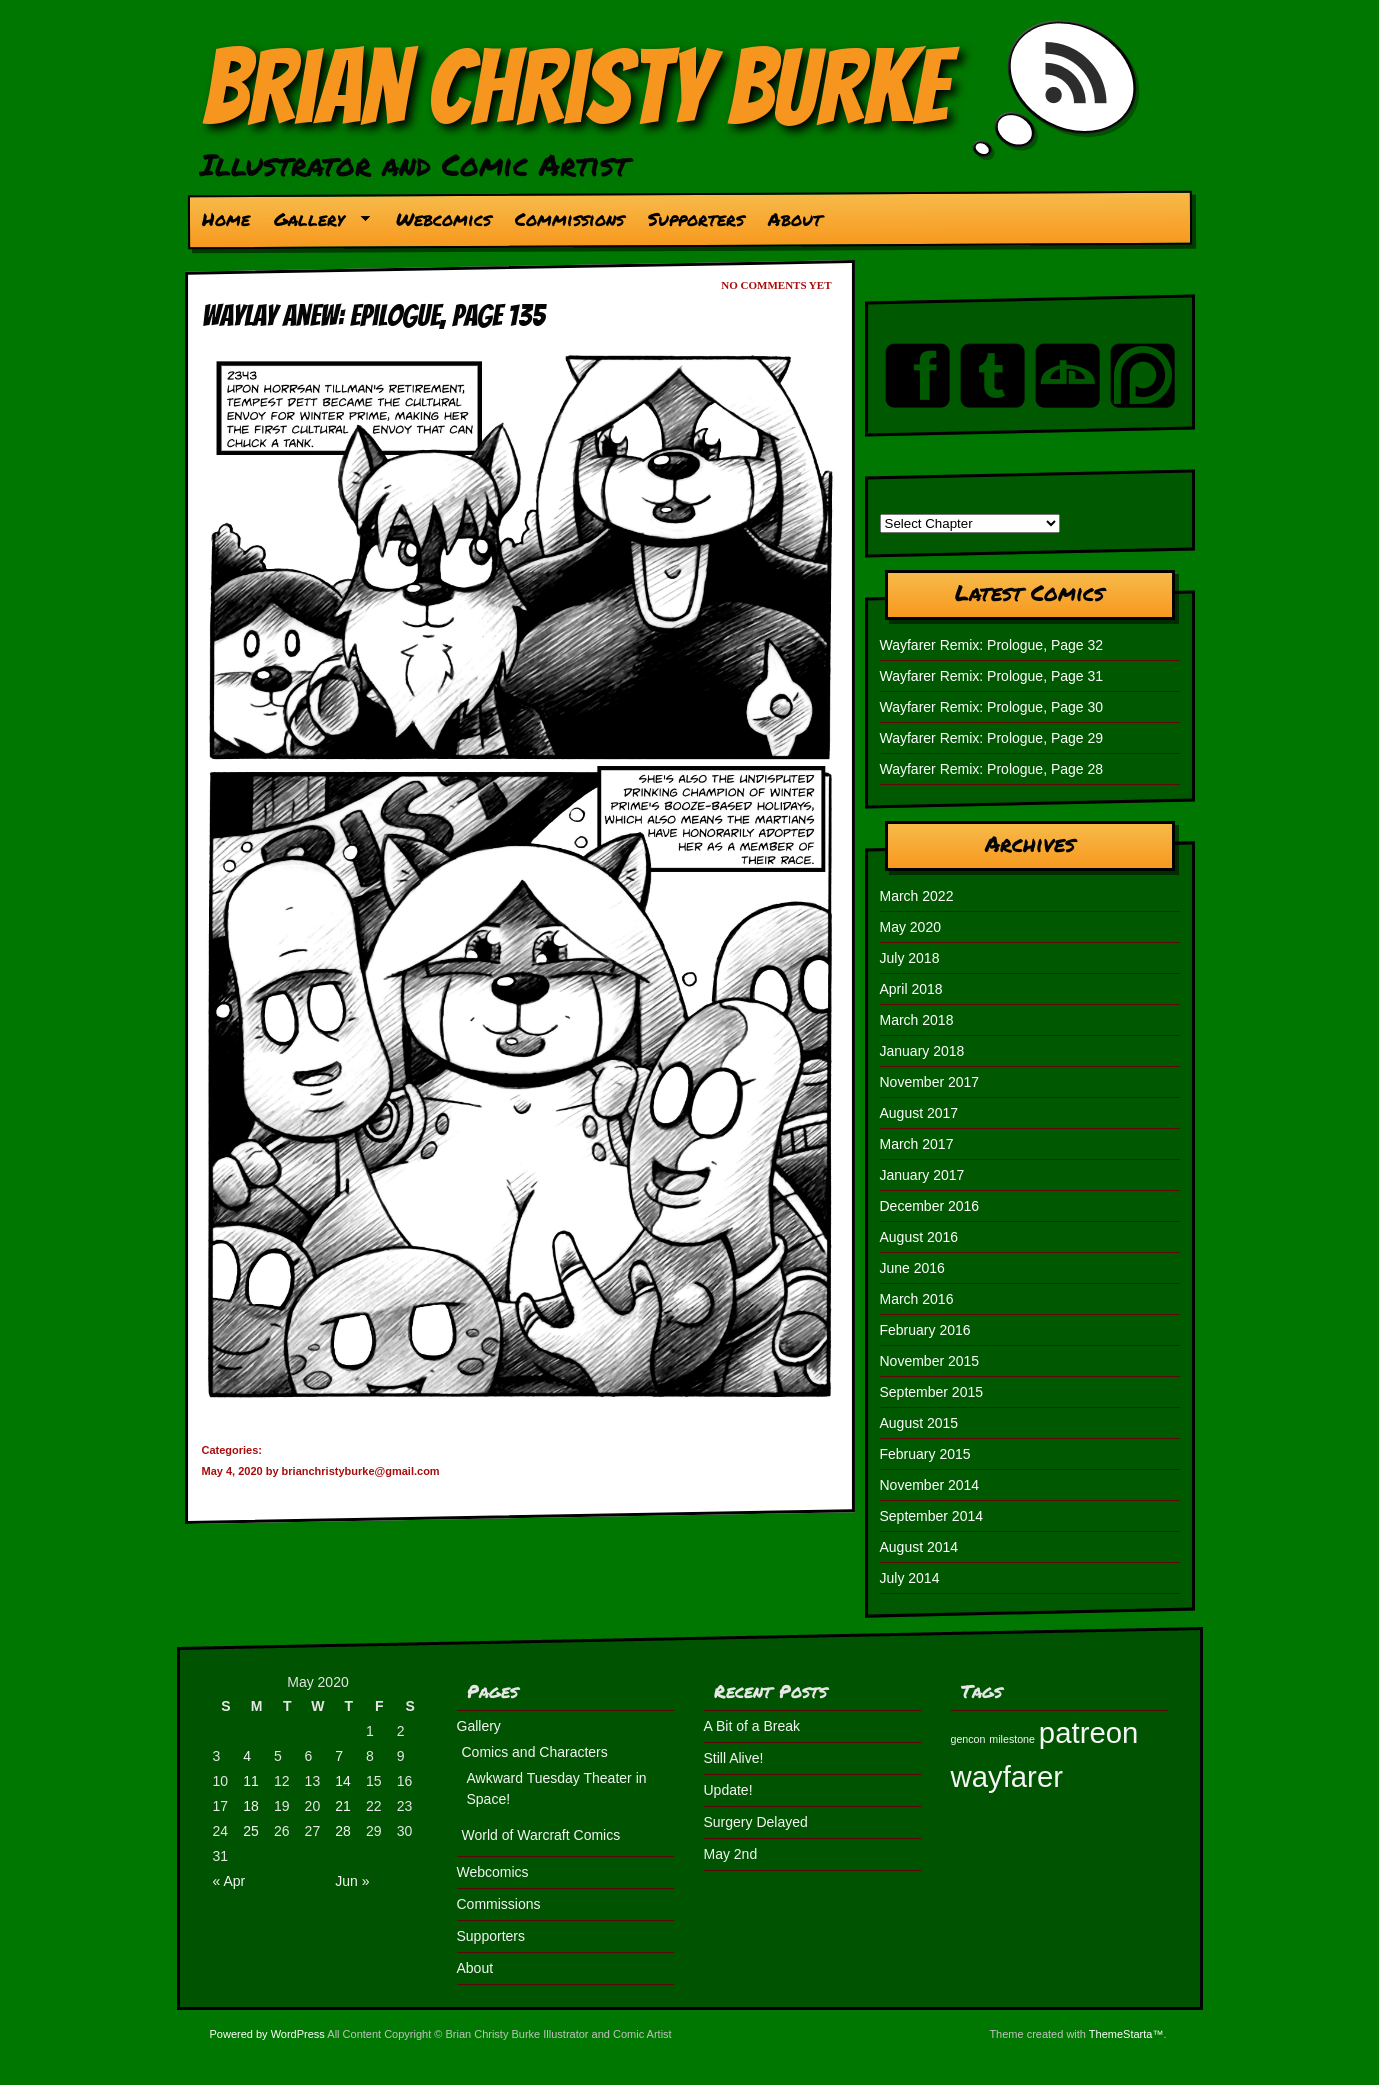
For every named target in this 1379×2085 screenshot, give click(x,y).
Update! (728, 1790)
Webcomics (443, 219)
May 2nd (731, 1854)
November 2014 (930, 1485)
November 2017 (930, 1082)
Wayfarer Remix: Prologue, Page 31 (992, 676)
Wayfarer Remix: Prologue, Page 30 (992, 707)
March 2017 (917, 1144)
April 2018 (911, 989)
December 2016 (930, 1206)
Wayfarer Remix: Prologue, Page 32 (992, 645)
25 (251, 1831)
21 (343, 1806)
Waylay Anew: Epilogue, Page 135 (373, 315)
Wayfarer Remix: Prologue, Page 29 (992, 738)
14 (343, 1781)
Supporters (696, 219)
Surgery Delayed (756, 1822)
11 (251, 1781)
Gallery (315, 224)
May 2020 (910, 927)
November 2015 (930, 1361)
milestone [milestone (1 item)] (1012, 1739)
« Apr (229, 1881)
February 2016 (925, 1330)
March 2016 (917, 1299)
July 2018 (910, 958)
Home (225, 219)
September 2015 (932, 1392)
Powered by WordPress (267, 2034)
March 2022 (917, 896)
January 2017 (922, 1175)
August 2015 (919, 1423)
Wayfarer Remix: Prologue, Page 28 (992, 769)
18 (251, 1806)
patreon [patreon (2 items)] (1088, 1732)
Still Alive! (734, 1758)
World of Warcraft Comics (541, 1835)
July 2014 (910, 1578)
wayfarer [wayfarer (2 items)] (1007, 1776)
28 (343, 1831)
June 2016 (912, 1268)
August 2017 (919, 1113)
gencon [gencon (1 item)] (968, 1739)
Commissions (569, 219)
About (795, 219)
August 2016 (919, 1237)
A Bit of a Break (752, 1726)
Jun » (352, 1881)
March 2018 (917, 1020)
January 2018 (922, 1051)
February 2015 (925, 1454)
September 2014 (932, 1516)
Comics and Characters (535, 1752)
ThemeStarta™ (1126, 2034)
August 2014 (919, 1547)
